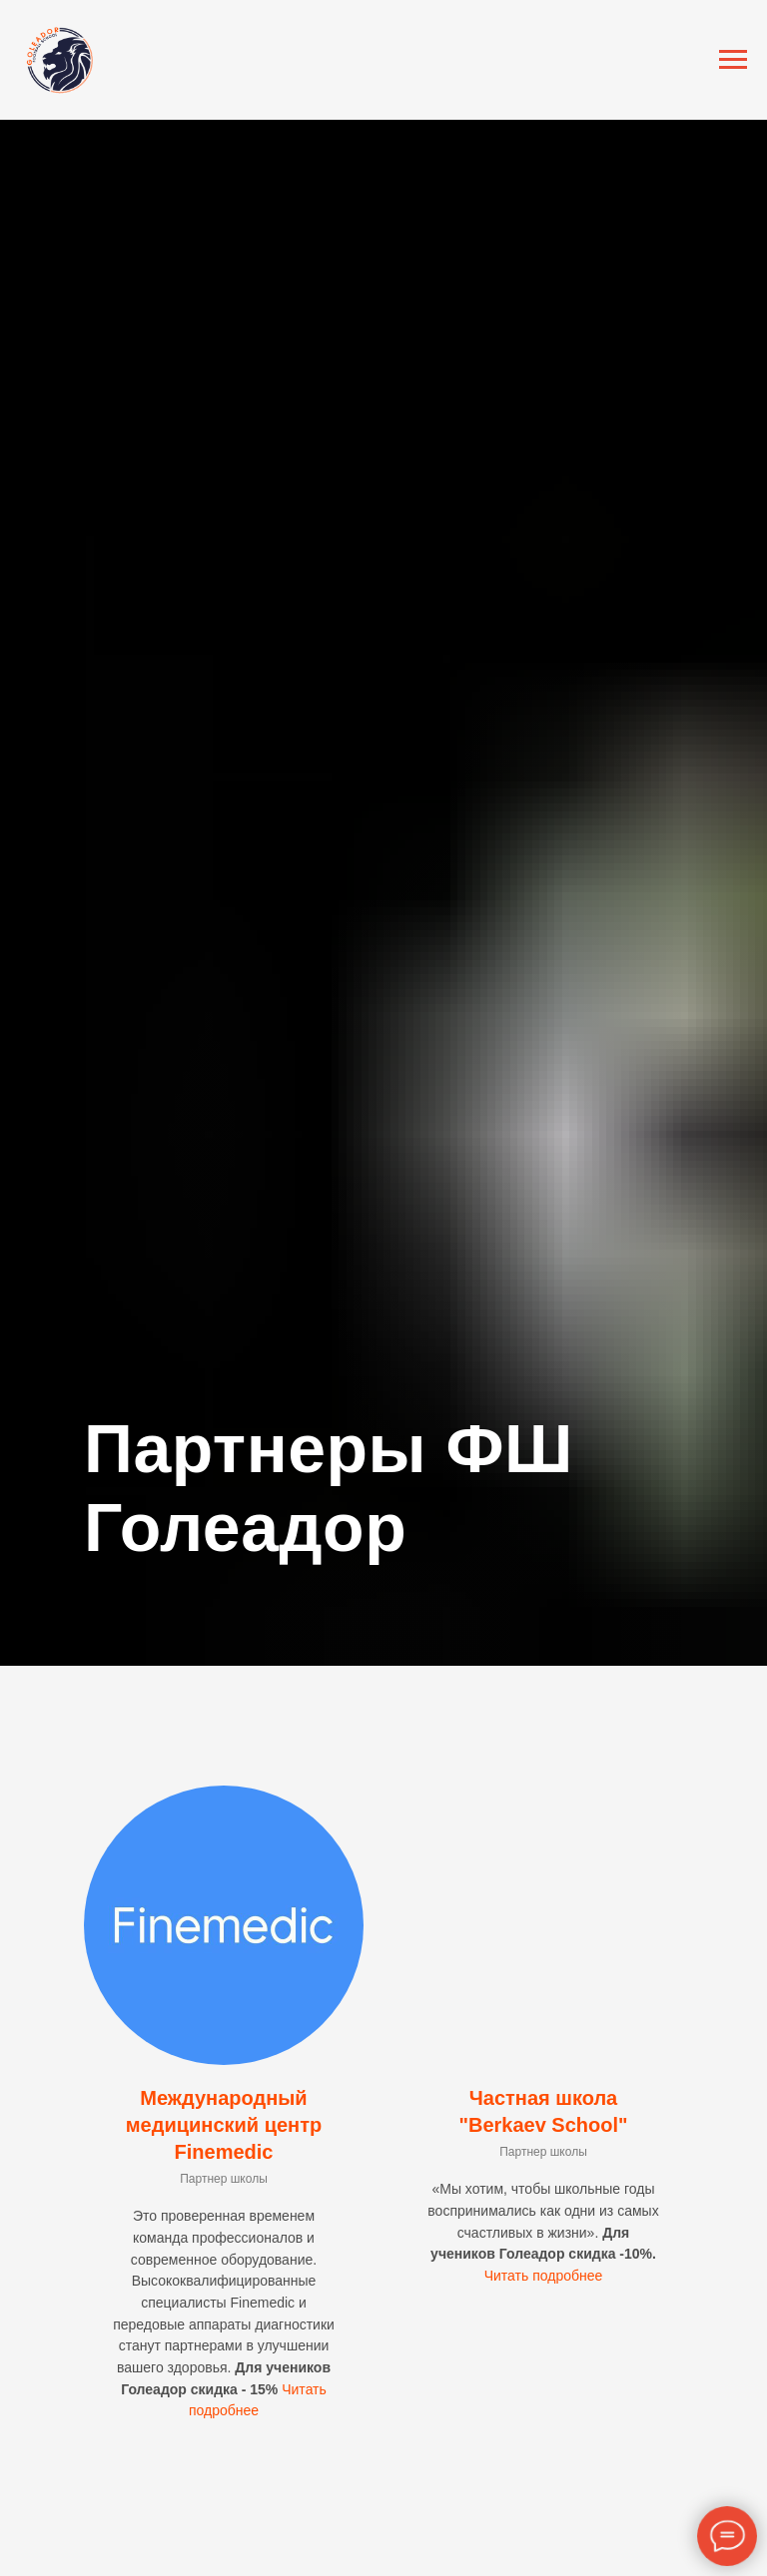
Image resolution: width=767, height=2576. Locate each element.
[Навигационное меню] (733, 60)
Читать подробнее (543, 2276)
